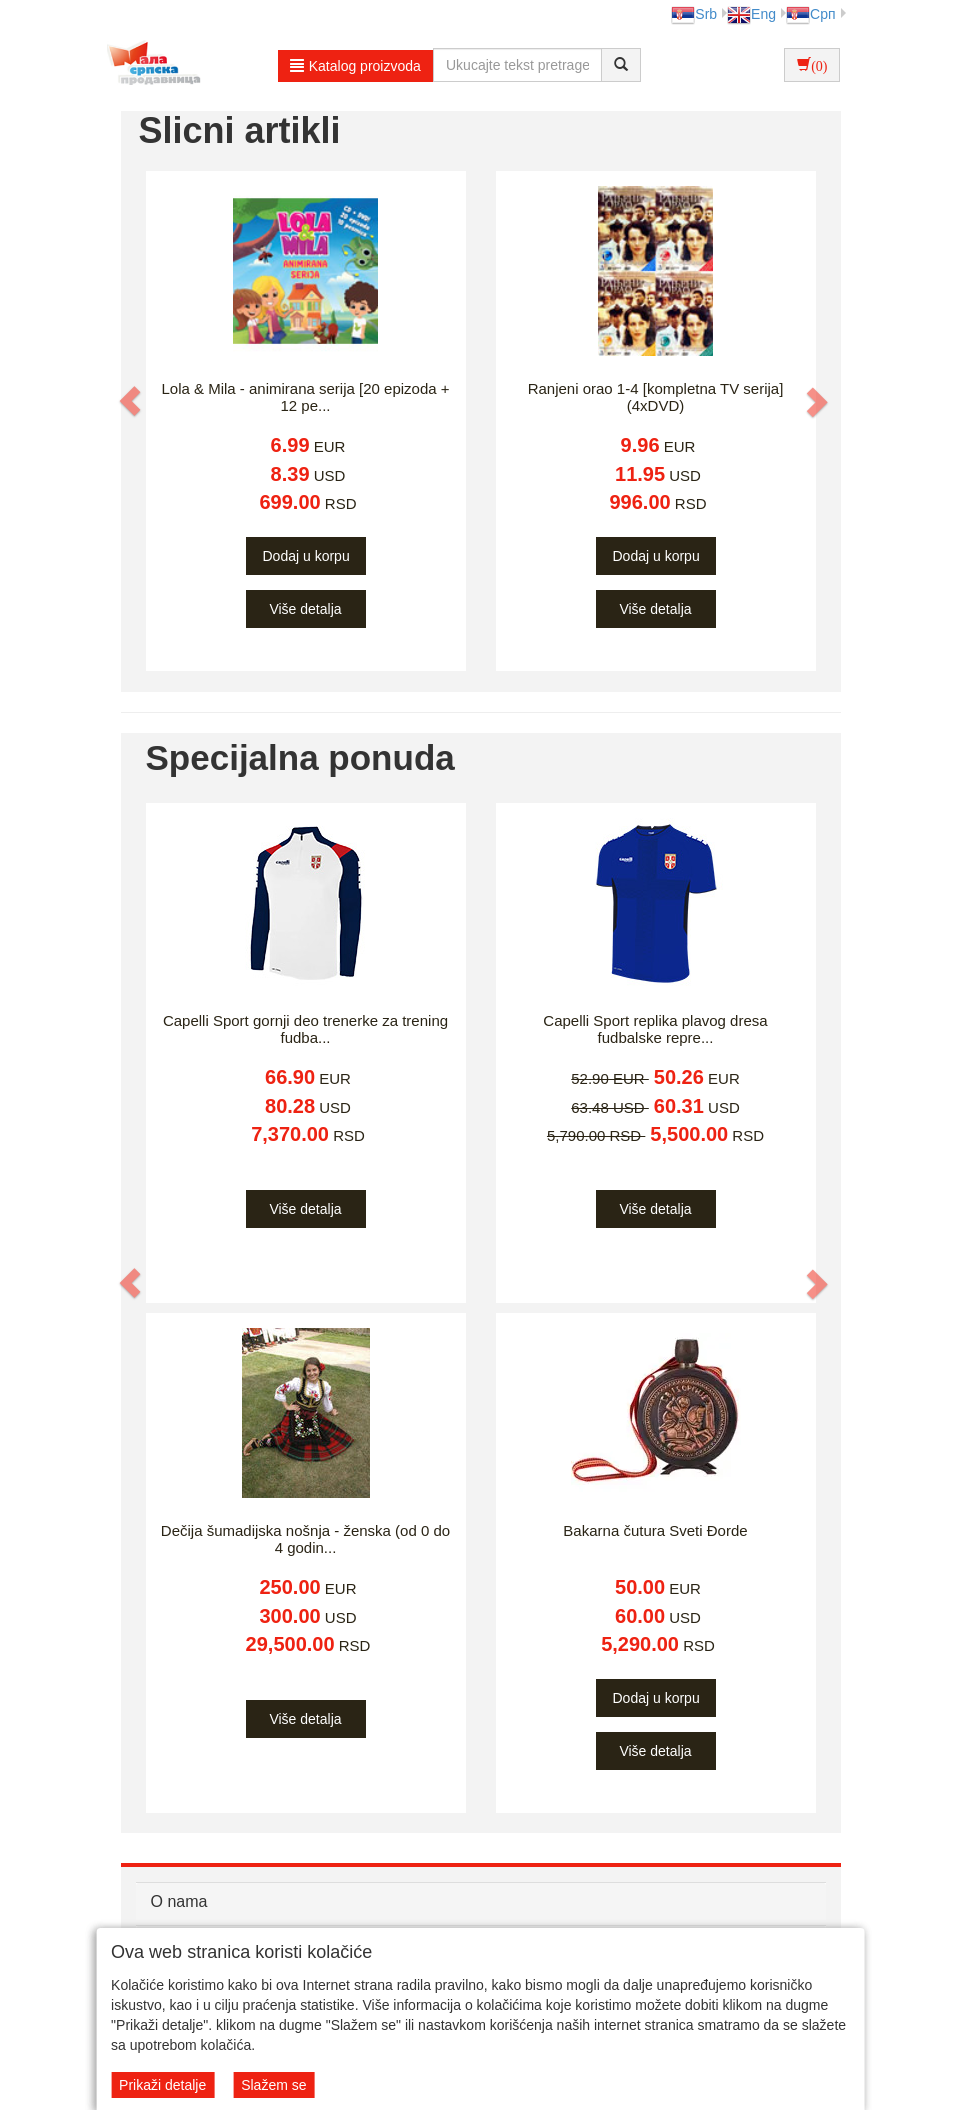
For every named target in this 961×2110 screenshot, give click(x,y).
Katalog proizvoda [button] (355, 66)
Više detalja (305, 609)
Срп (810, 14)
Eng (751, 14)
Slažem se (273, 2085)
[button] (132, 401)
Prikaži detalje (162, 2085)
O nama (179, 1901)
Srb (694, 14)
